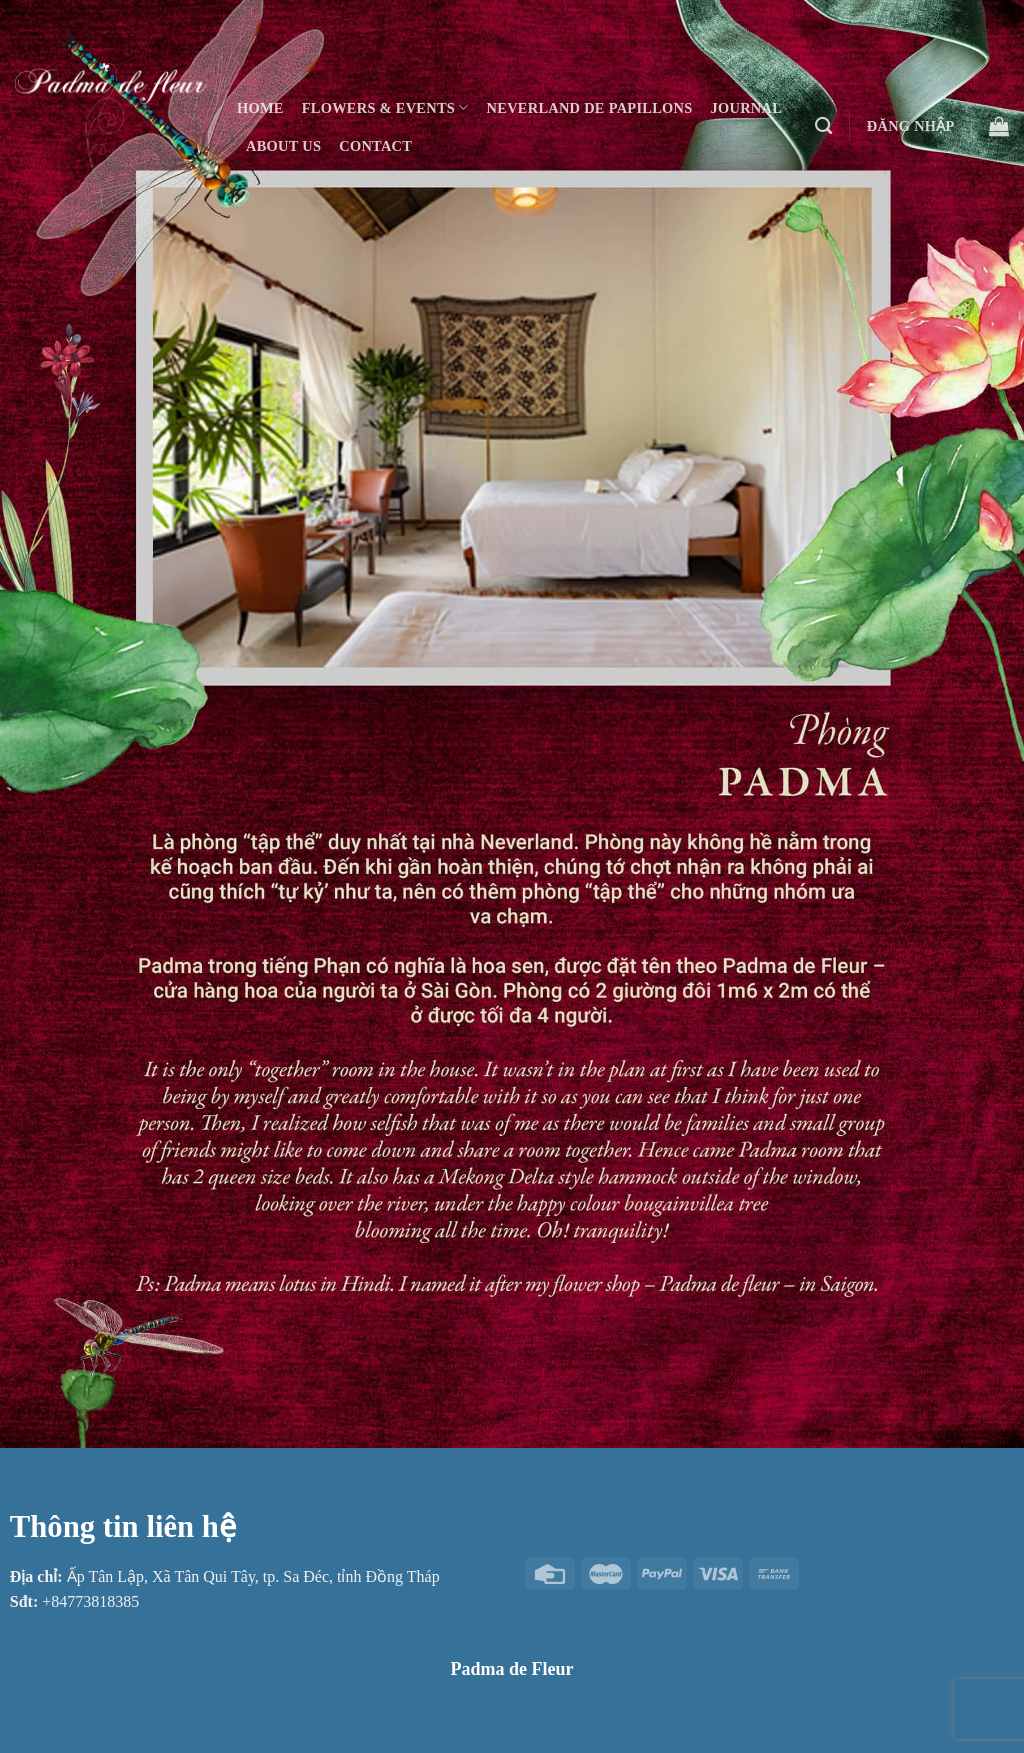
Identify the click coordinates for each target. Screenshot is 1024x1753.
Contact (375, 146)
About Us (283, 146)
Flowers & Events (385, 107)
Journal (747, 108)
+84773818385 (90, 1601)
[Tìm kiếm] (823, 126)
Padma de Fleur (512, 1669)
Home (260, 108)
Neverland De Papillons (590, 108)
